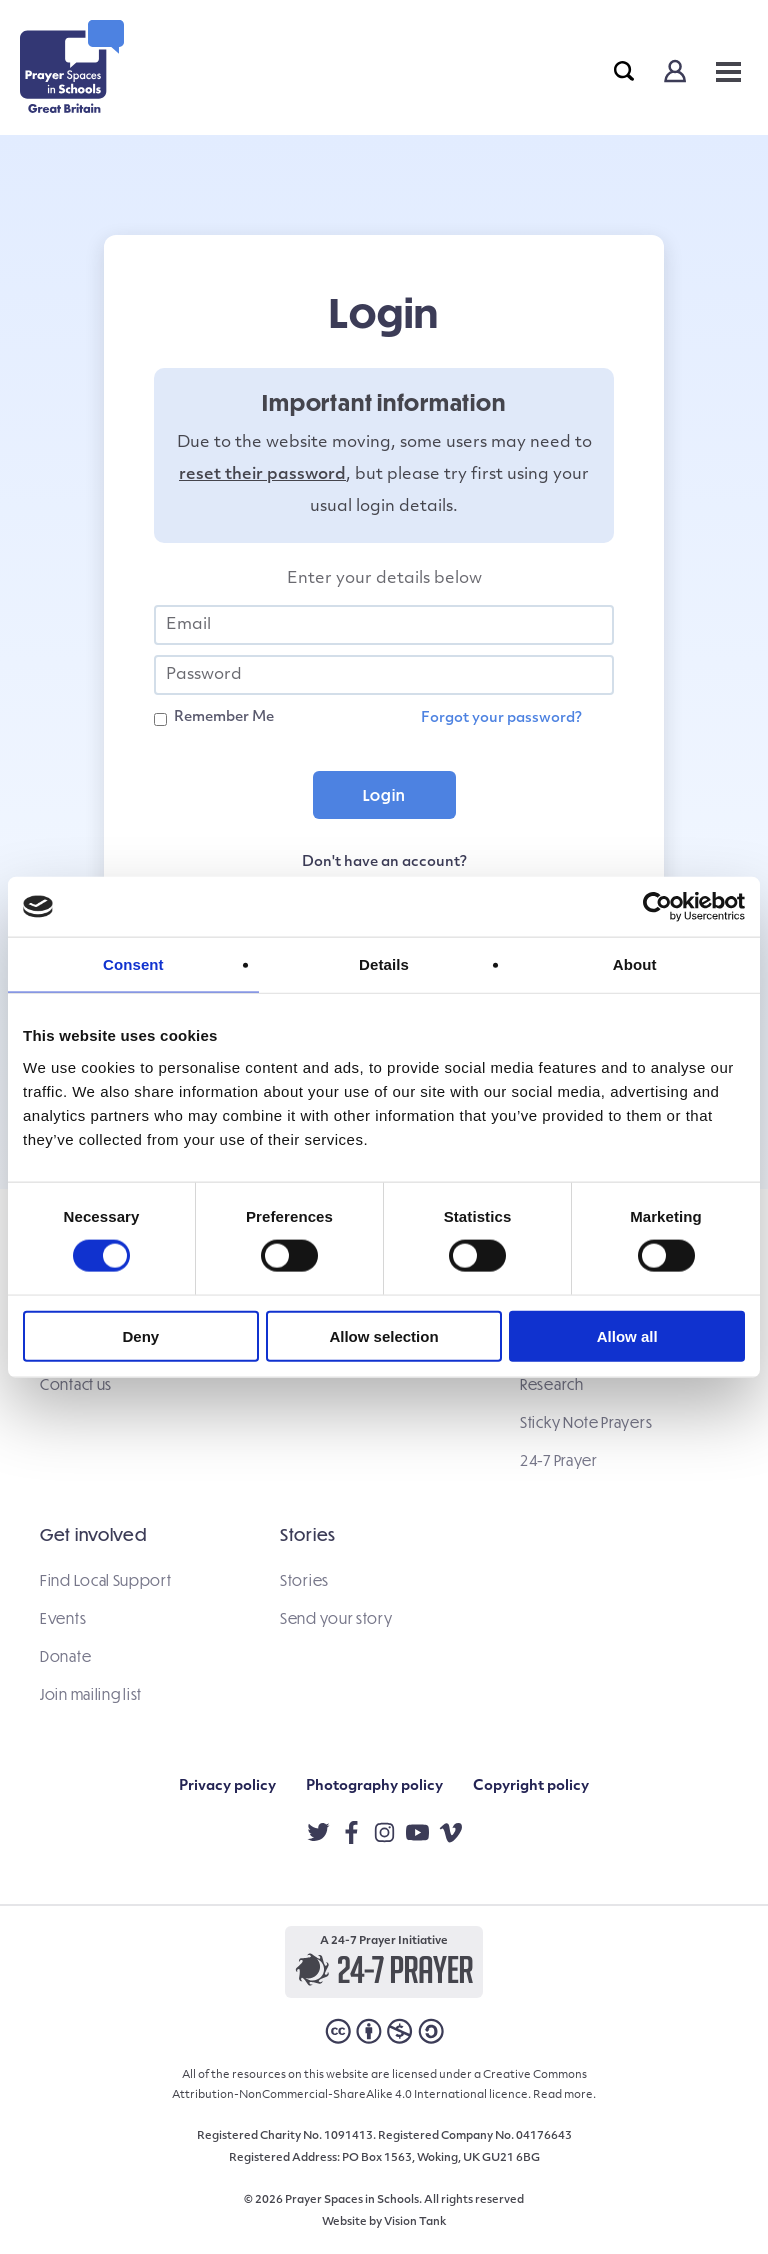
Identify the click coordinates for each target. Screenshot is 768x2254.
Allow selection (383, 1335)
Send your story (336, 1618)
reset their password (262, 475)
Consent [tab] (133, 964)
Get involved (93, 1534)
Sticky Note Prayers (586, 1422)
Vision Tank (415, 2222)
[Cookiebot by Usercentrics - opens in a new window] (657, 907)
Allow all (627, 1335)
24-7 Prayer (559, 1460)
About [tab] (635, 964)
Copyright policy (531, 1786)
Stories (308, 1534)
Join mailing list (91, 1694)
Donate (65, 1656)
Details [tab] (384, 964)
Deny (140, 1335)
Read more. (564, 2095)
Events (63, 1618)
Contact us (76, 1384)
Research (552, 1384)
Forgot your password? (501, 718)
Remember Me (224, 717)
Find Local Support (106, 1580)
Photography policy (374, 1786)
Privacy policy (227, 1786)
